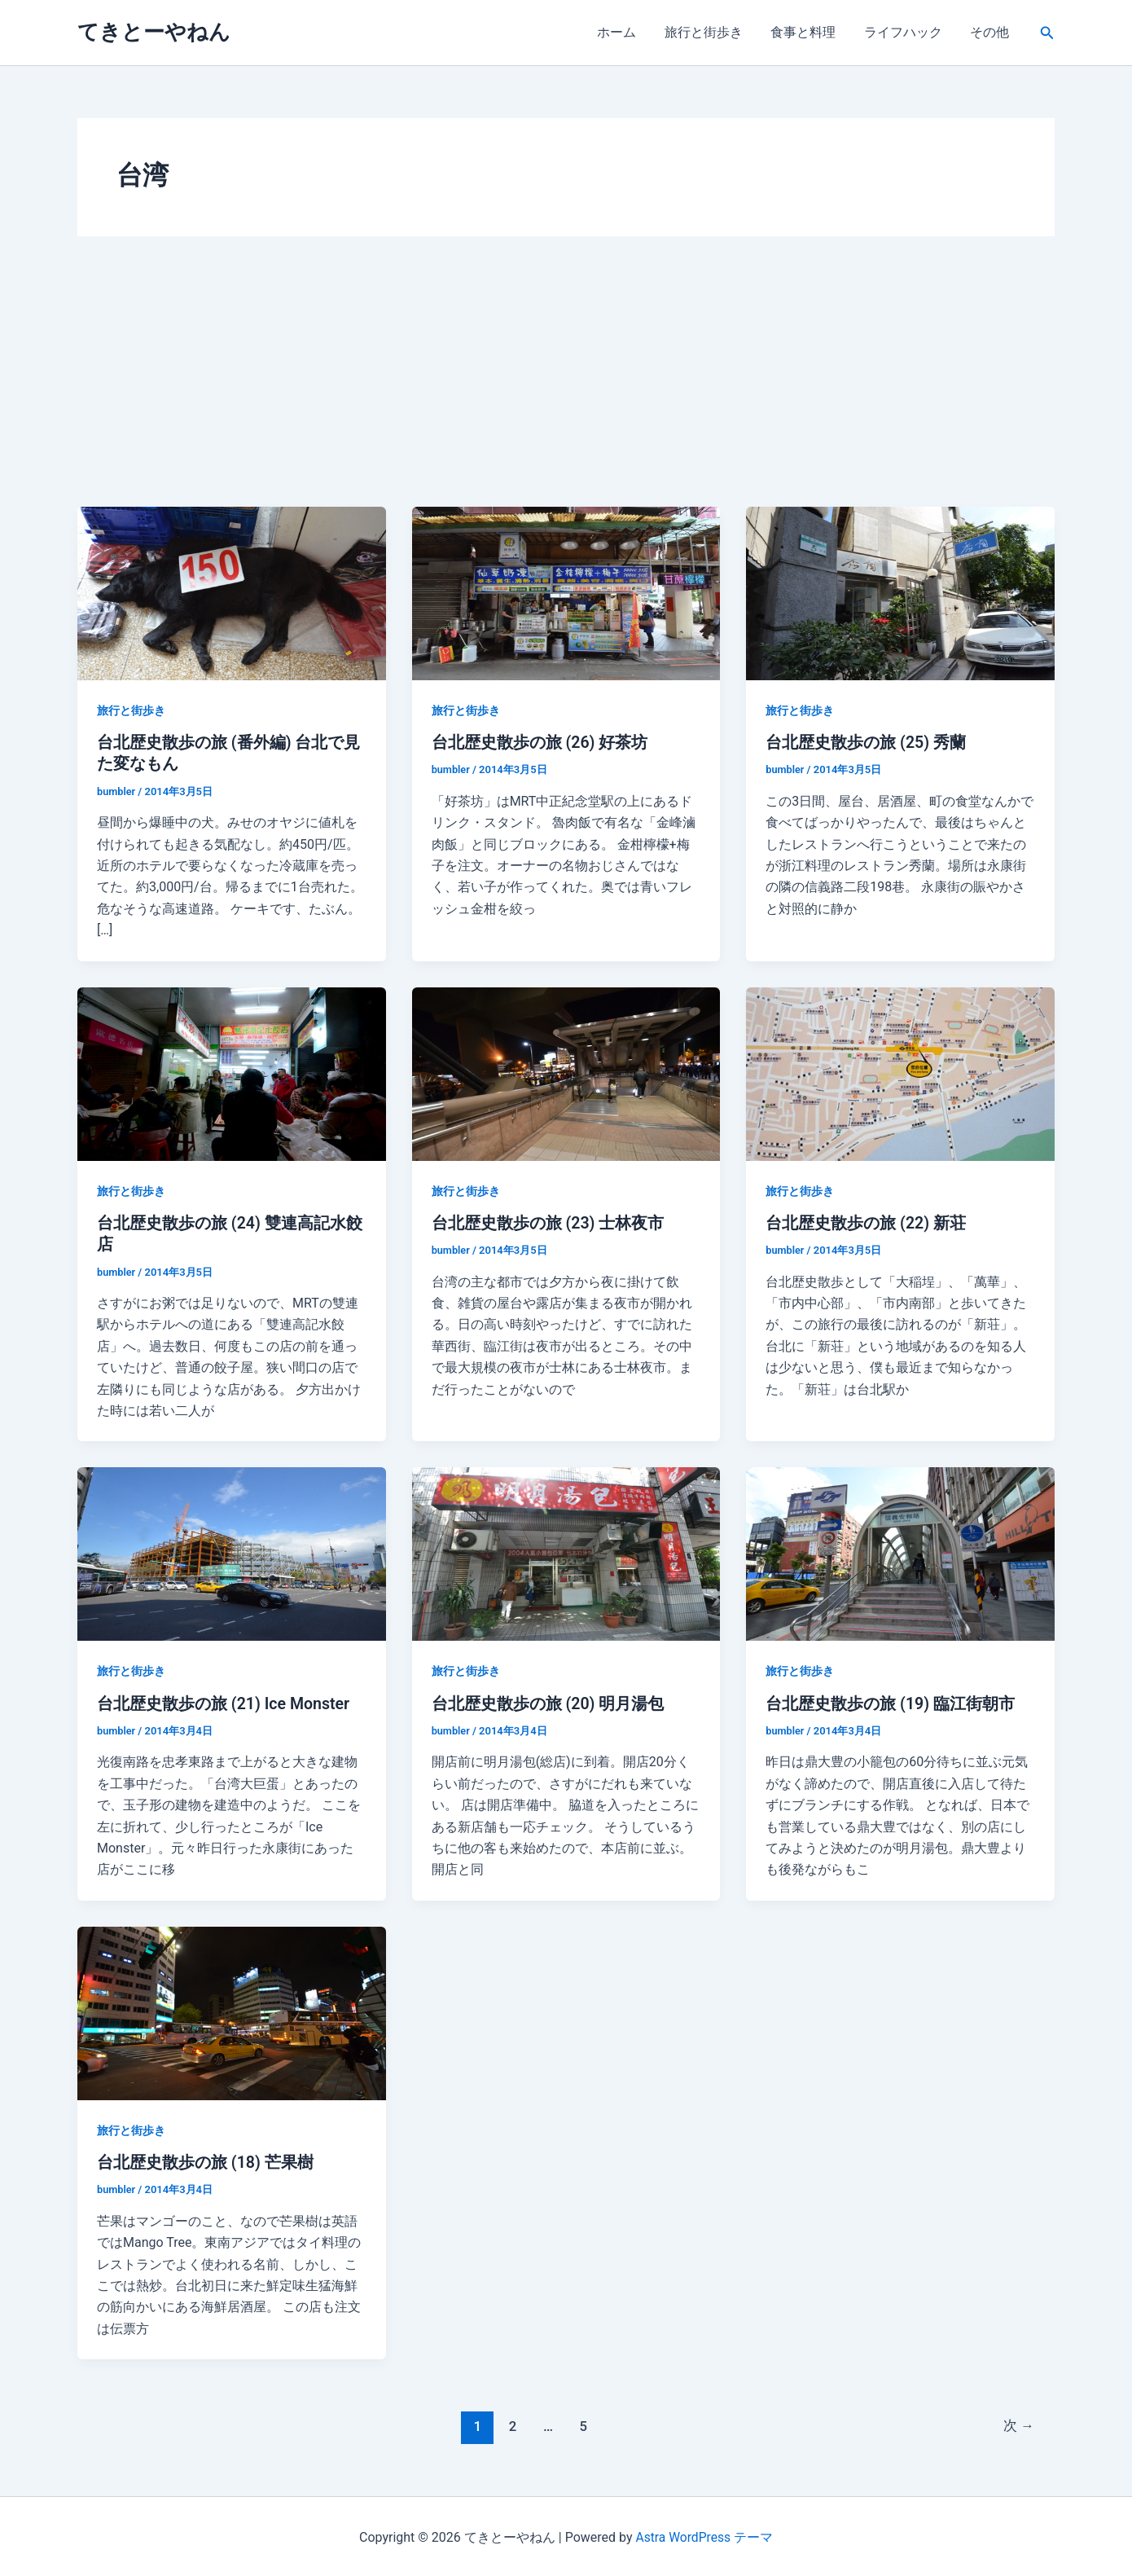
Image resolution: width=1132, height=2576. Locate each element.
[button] (1047, 33)
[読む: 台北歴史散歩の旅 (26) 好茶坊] (566, 592)
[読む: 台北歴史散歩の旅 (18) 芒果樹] (231, 2010)
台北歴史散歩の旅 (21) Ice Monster (225, 1702)
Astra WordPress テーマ (704, 2535)
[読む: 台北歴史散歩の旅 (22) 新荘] (900, 1071)
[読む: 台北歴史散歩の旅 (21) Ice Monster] (231, 1551)
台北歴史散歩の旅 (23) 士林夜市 (548, 1222)
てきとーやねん (153, 32)
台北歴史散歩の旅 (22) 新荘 (866, 1222)
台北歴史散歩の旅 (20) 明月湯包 (548, 1702)
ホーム (626, 32)
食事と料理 (808, 32)
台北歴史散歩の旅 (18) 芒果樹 (205, 2160)
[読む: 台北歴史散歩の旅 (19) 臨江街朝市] (900, 1551)
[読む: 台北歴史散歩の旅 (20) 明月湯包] (566, 1551)
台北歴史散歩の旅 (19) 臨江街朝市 (891, 1702)
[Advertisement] (566, 384)
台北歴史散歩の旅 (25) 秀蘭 (866, 742)
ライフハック (906, 32)
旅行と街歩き (711, 32)
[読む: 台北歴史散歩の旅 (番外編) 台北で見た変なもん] (231, 592)
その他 (991, 32)
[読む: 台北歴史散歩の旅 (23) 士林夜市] (566, 1071)
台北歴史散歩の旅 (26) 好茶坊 (540, 742)
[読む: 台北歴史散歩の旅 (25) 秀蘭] (900, 592)
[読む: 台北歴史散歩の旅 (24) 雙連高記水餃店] (231, 1071)
